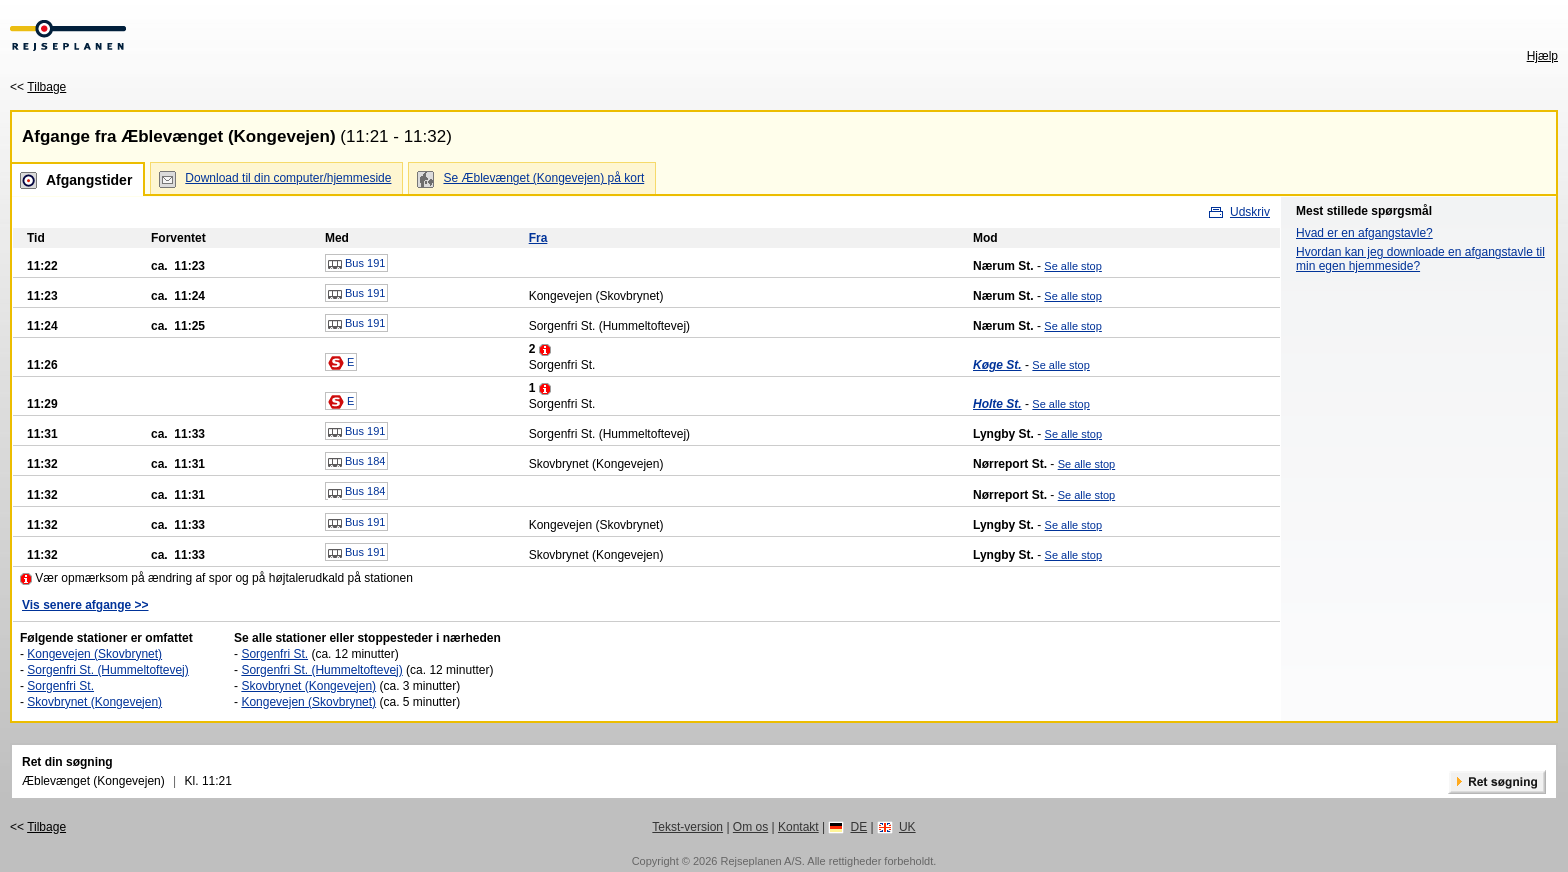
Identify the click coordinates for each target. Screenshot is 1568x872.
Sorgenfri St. (60, 686)
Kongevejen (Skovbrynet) (94, 654)
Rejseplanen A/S (760, 861)
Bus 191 (356, 264)
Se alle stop (1072, 266)
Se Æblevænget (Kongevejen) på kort (543, 178)
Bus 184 (356, 462)
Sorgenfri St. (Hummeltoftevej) (107, 670)
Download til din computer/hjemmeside (288, 178)
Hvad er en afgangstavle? (1364, 233)
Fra (538, 238)
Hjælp (1542, 56)
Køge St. (997, 365)
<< (38, 87)
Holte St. (997, 404)
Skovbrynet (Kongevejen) (94, 702)
